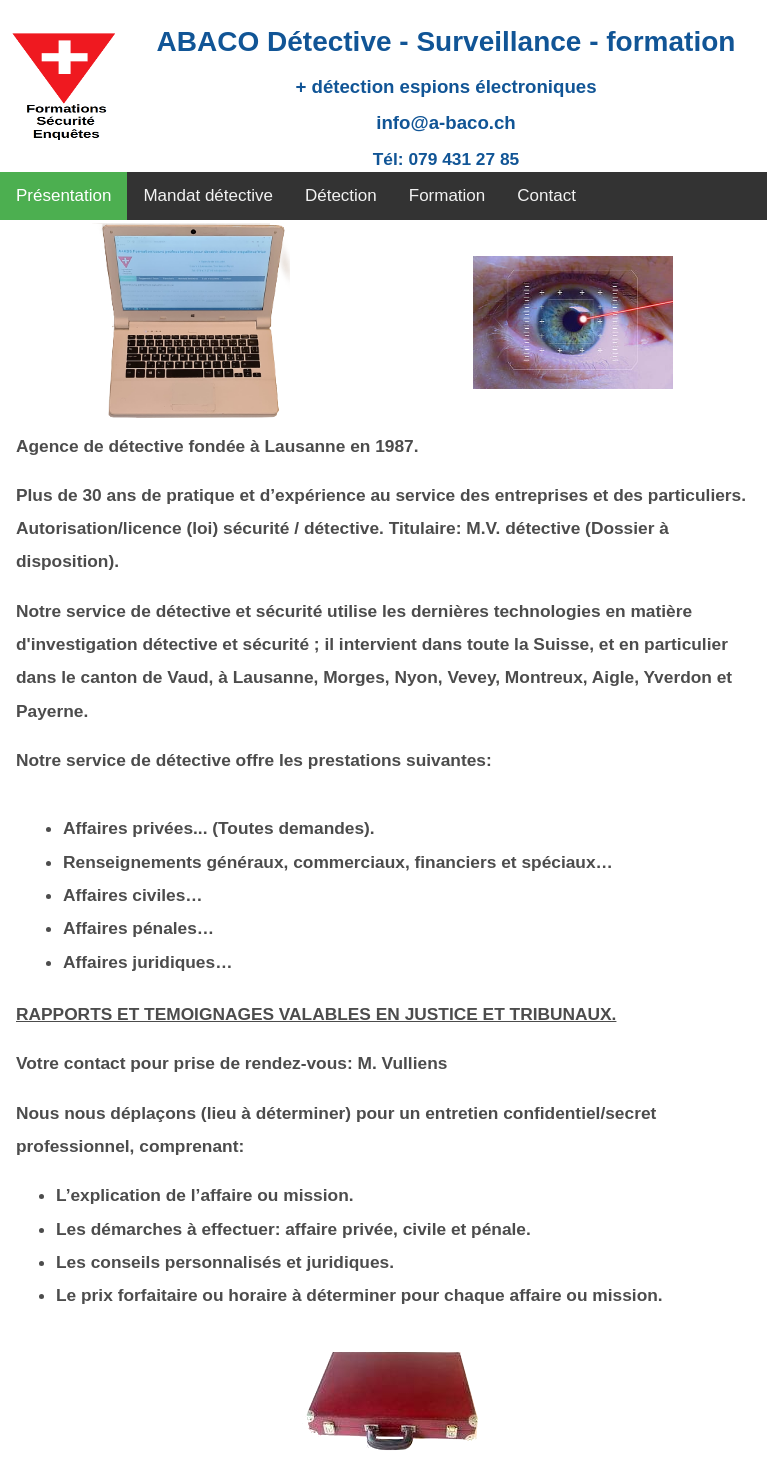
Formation (447, 195)
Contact (546, 195)
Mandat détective (207, 195)
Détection (341, 195)
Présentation (63, 195)
